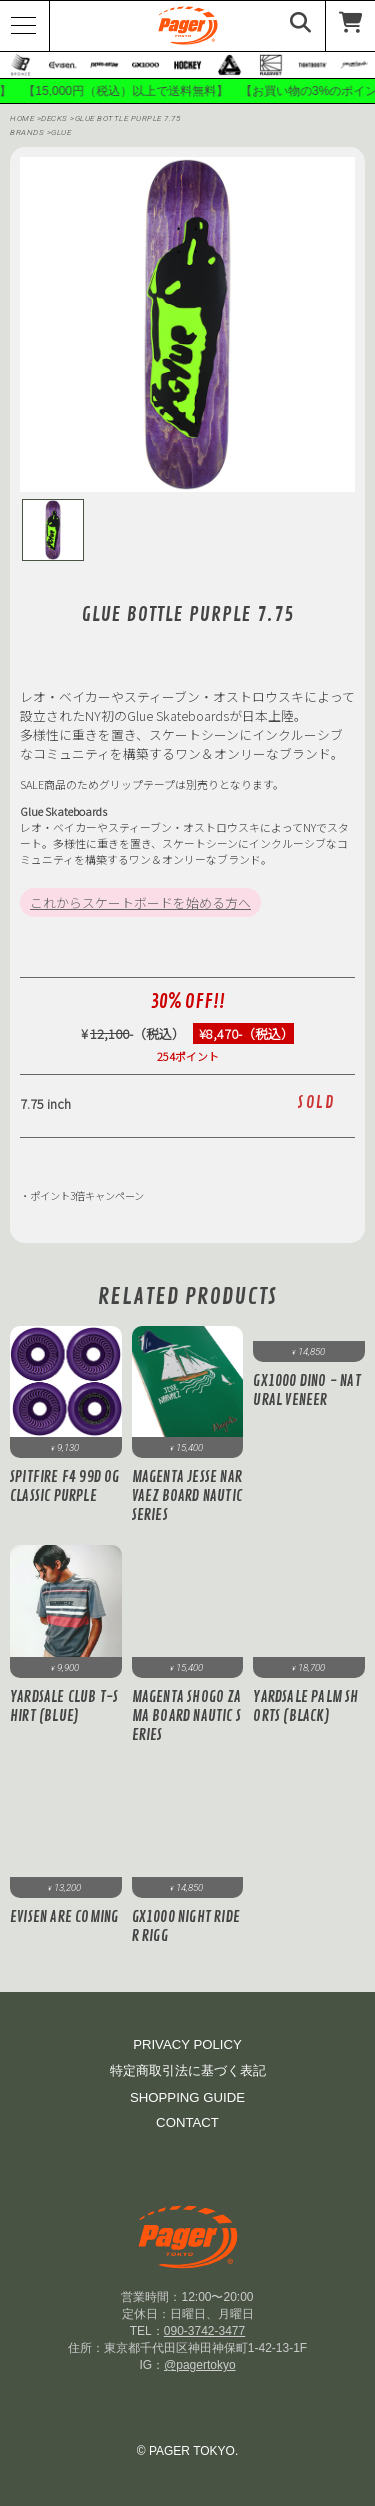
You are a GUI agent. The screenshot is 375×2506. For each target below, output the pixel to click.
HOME (22, 118)
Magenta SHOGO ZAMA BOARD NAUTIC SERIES (186, 1716)
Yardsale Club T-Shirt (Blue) (64, 1707)
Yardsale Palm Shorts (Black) (305, 1707)
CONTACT (187, 2122)
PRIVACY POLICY (187, 2044)
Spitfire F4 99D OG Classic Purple (65, 1487)
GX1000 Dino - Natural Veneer (306, 1391)
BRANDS (27, 132)
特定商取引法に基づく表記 (188, 2070)
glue (61, 132)
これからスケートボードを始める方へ (140, 902)
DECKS (55, 118)
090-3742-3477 (204, 2331)
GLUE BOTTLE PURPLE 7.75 (128, 118)
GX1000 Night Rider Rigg (186, 1927)
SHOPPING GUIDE (187, 2097)
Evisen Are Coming (64, 1917)
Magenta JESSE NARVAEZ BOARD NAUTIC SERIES (187, 1496)
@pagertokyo (200, 2365)
